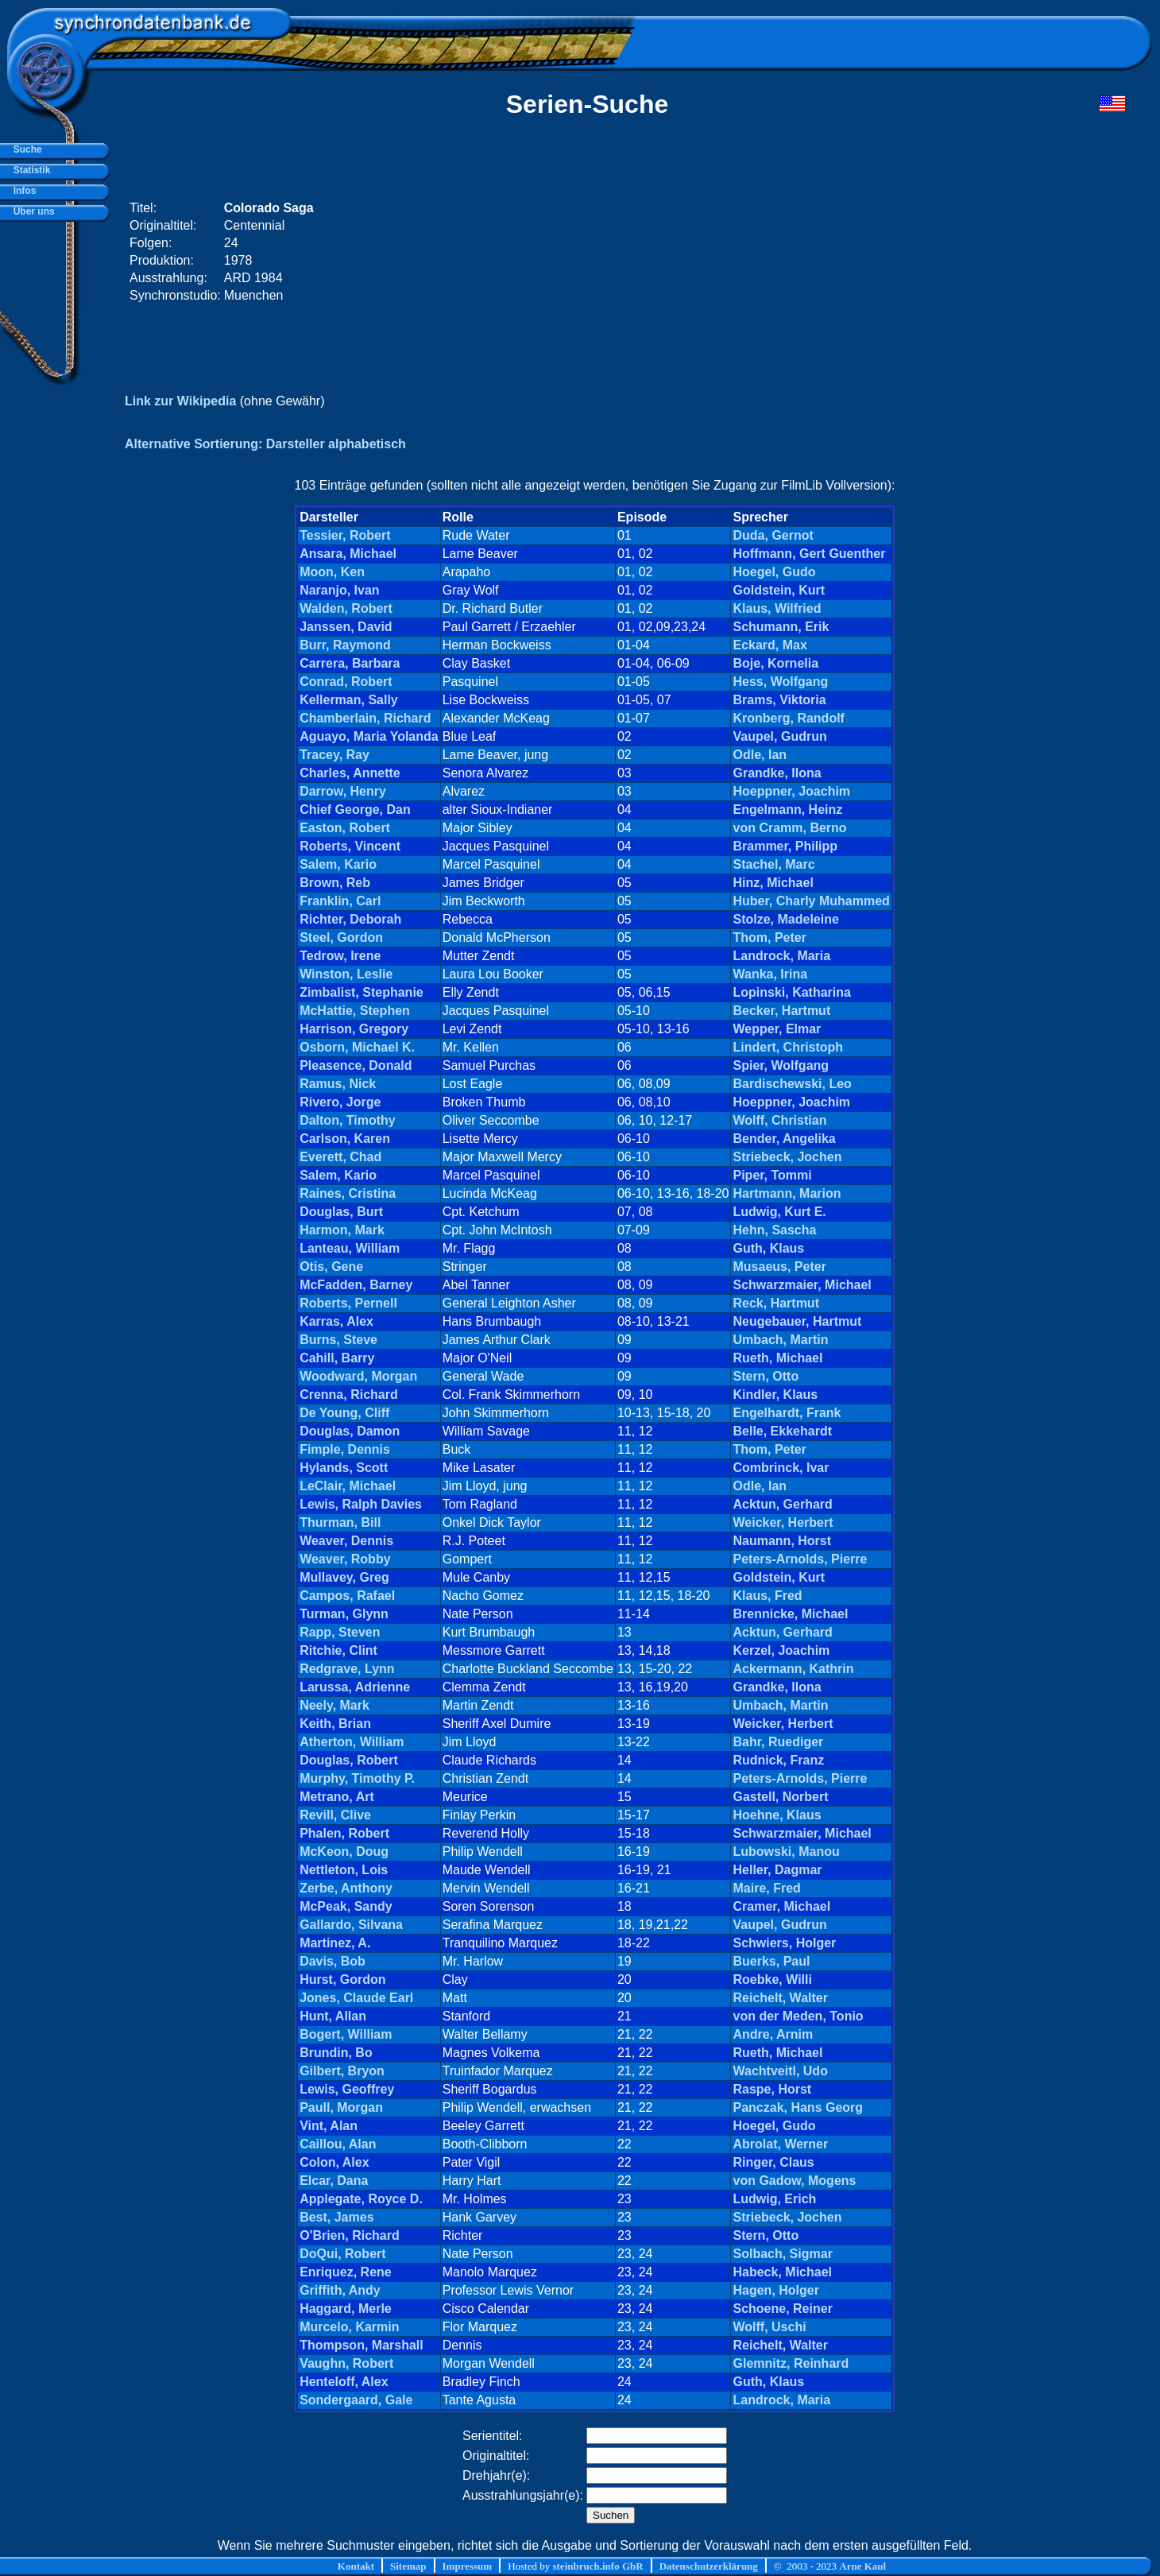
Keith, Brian (335, 1723)
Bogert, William (346, 2034)
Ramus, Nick (338, 1083)
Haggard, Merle (346, 2308)
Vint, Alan (329, 2125)
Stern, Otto (765, 1376)
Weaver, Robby (345, 1559)
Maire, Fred (766, 1888)
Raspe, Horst (772, 2089)
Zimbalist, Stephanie (361, 992)
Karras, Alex (336, 1321)
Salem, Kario (338, 864)
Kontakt (356, 2566)
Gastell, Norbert (780, 1796)
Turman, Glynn (344, 1614)
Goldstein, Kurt (779, 590)
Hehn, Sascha (774, 1230)
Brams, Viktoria (779, 700)
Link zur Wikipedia (180, 401)
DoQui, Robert (342, 2253)
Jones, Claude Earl (356, 1998)
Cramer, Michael (781, 1906)
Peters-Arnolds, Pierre (800, 1559)
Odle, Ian (760, 754)
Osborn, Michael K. (357, 1047)
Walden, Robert (346, 608)
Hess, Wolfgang (780, 681)
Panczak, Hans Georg (798, 2107)
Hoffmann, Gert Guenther (809, 553)
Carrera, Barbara (350, 663)
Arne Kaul (862, 2566)
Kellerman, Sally (349, 700)
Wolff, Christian (779, 1120)
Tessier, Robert (345, 535)
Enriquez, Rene (346, 2272)
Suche (25, 149)
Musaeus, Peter (779, 1266)
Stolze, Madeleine (785, 919)
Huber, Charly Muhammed (811, 901)
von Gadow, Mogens (794, 2180)
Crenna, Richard (349, 1394)
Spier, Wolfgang (781, 1065)
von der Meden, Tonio (798, 2016)
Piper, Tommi (772, 1175)
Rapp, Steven (340, 1632)
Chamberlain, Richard (365, 718)
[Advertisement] (824, 252)
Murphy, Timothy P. (357, 1778)
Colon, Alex (334, 2162)
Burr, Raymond (345, 645)
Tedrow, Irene (340, 956)
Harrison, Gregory (354, 1029)
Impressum (468, 2566)
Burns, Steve (338, 1339)
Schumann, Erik (781, 626)
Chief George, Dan (355, 809)
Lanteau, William (350, 1248)
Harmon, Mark (342, 1230)
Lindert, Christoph (788, 1047)
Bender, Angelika (784, 1138)
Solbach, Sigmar (782, 2253)
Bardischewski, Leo (792, 1083)
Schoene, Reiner (782, 2308)
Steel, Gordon (341, 937)
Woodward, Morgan (358, 1376)
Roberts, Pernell (348, 1303)
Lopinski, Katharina (791, 992)
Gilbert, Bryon (342, 2071)
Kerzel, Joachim (781, 1650)
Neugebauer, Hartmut (797, 1321)
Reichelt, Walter (780, 1998)
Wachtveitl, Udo (780, 2071)
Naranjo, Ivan (339, 590)
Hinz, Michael (773, 882)
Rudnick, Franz (778, 1760)
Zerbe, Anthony (346, 1888)
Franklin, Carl (340, 901)
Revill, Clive (335, 1815)
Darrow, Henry (343, 791)
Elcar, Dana (334, 2180)
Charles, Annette (350, 773)
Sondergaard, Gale (356, 2400)
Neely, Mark (334, 1705)
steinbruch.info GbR (597, 2566)
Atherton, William (352, 1742)
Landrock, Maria (781, 956)
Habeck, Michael (782, 2272)
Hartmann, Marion (787, 1193)
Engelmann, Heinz (787, 809)
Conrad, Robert (346, 681)
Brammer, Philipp (785, 846)
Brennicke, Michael (790, 1614)
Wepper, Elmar (777, 1029)
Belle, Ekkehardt (782, 1431)
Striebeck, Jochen (787, 1157)
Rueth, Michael (777, 1358)
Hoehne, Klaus (777, 1815)
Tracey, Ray (334, 754)
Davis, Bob (332, 1961)
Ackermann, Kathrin (793, 1668)
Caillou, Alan (338, 2144)
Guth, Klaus (768, 1248)
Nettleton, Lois (344, 1870)
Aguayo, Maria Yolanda (369, 736)
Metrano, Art (337, 1796)
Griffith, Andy (340, 2290)
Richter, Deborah (350, 919)
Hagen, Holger (775, 2290)
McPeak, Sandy (346, 1906)
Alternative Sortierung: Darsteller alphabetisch (265, 444)
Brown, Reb (335, 882)
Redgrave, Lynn (347, 1668)
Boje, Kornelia (775, 663)
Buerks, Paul (771, 1961)
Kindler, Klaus (775, 1394)
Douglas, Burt (341, 1211)
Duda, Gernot (773, 535)
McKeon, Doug (344, 1851)
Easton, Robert (345, 828)
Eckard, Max (769, 645)
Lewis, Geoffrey (347, 2089)
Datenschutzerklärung (708, 2566)
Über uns (31, 211)
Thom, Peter (769, 937)
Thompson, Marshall (361, 2345)
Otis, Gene (331, 1266)
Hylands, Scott (344, 1467)
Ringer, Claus (773, 2162)
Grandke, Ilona (777, 773)
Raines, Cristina (348, 1193)
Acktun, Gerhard (782, 1504)
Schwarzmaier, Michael (802, 1285)
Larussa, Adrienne (355, 1687)
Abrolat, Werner (780, 2144)
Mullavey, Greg (344, 1577)
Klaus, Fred (767, 1595)
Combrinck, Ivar (781, 1467)
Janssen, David (346, 626)
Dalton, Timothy (348, 1120)
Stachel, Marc (773, 864)
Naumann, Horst (782, 1541)
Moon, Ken (332, 572)
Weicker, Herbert (783, 1522)
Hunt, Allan (333, 2016)
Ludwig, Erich (774, 2199)
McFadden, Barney (356, 1285)
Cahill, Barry (337, 1358)
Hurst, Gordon (342, 1979)
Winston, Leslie (346, 974)
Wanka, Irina (770, 974)
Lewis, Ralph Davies (361, 1504)
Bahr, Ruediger (778, 1742)
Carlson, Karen (345, 1138)
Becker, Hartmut (781, 1010)
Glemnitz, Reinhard (791, 2363)
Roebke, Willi (772, 1979)
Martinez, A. (335, 1943)
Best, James (336, 2217)
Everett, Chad (340, 1157)
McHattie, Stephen (355, 1010)
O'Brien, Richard (350, 2235)
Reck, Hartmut (775, 1303)
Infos (22, 190)
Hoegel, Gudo (774, 572)
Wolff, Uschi (769, 2327)
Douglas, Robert (349, 1760)
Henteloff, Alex (344, 2381)
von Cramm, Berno (789, 828)
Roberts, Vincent (350, 846)
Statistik (29, 170)
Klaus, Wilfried (777, 608)
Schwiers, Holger (784, 1943)
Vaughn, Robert (346, 2363)
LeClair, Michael (348, 1486)
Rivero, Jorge (340, 1102)
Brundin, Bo (336, 2052)
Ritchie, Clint (338, 1650)
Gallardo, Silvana (351, 1924)
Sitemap (408, 2566)
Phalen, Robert (344, 1833)
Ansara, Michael (348, 553)
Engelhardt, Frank (787, 1413)
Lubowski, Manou (786, 1851)
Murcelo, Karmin (349, 2327)
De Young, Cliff (344, 1413)
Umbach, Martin (780, 1339)
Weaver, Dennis (346, 1541)
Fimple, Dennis (345, 1449)
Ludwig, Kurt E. (779, 1211)
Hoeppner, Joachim (791, 791)
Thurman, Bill (340, 1522)
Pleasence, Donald (356, 1065)
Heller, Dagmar (777, 1870)
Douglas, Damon (350, 1431)
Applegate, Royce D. (361, 2199)
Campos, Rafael (347, 1595)
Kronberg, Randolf (788, 718)
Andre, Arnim (773, 2034)
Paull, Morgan (341, 2107)
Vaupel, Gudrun (779, 736)
